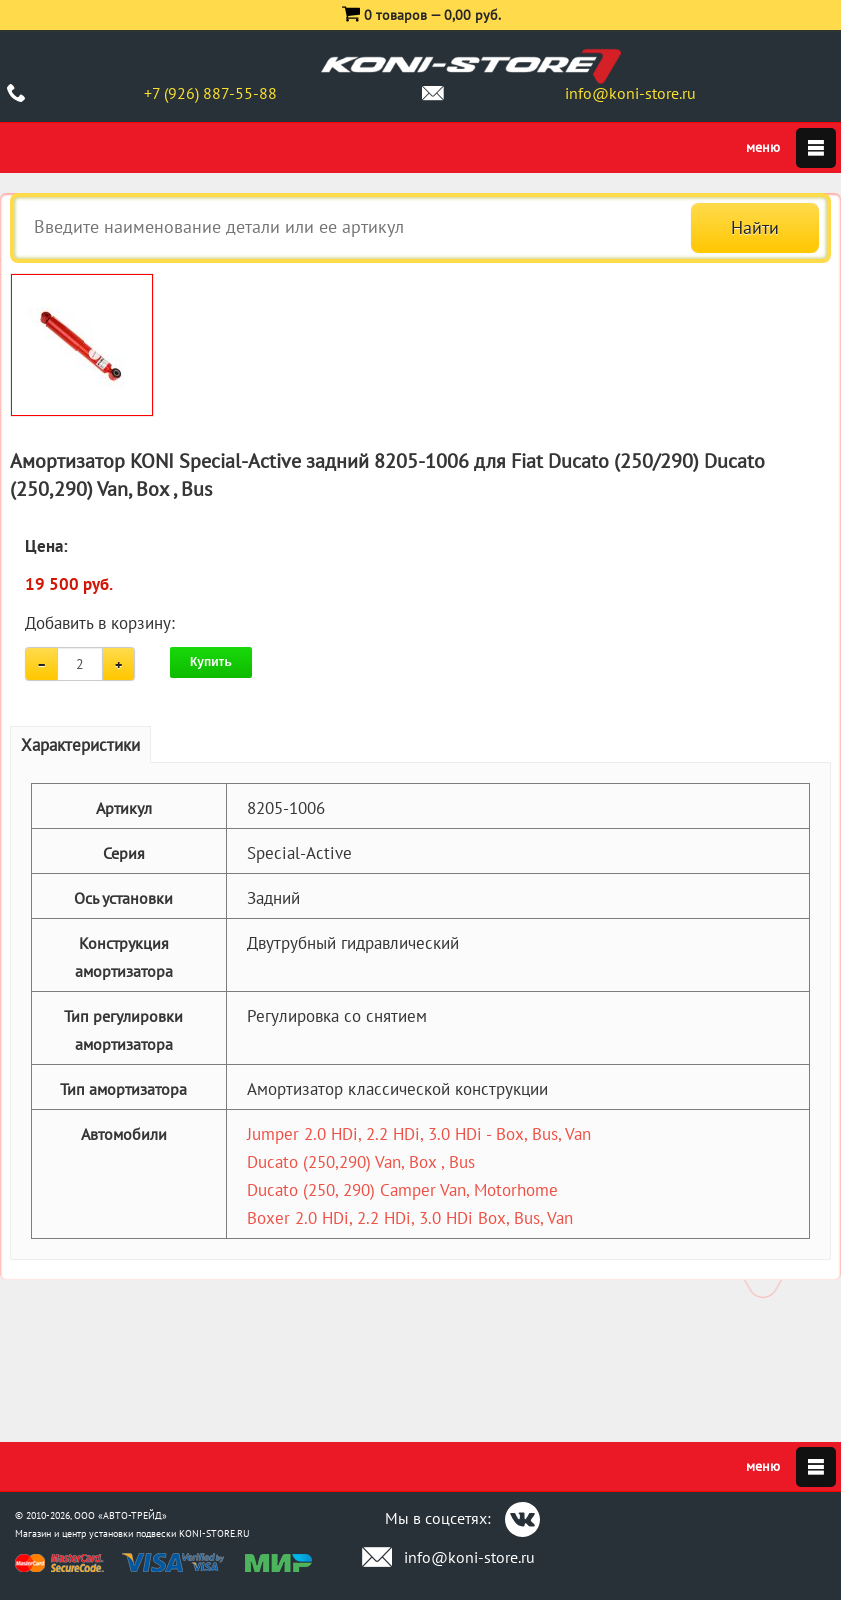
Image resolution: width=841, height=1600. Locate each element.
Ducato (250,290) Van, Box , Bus (361, 1162)
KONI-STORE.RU (214, 1533)
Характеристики (80, 745)
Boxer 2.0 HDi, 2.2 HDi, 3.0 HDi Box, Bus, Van (410, 1218)
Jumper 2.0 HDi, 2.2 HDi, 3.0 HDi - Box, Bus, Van (419, 1134)
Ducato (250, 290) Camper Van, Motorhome (402, 1190)
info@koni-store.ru (630, 93)
